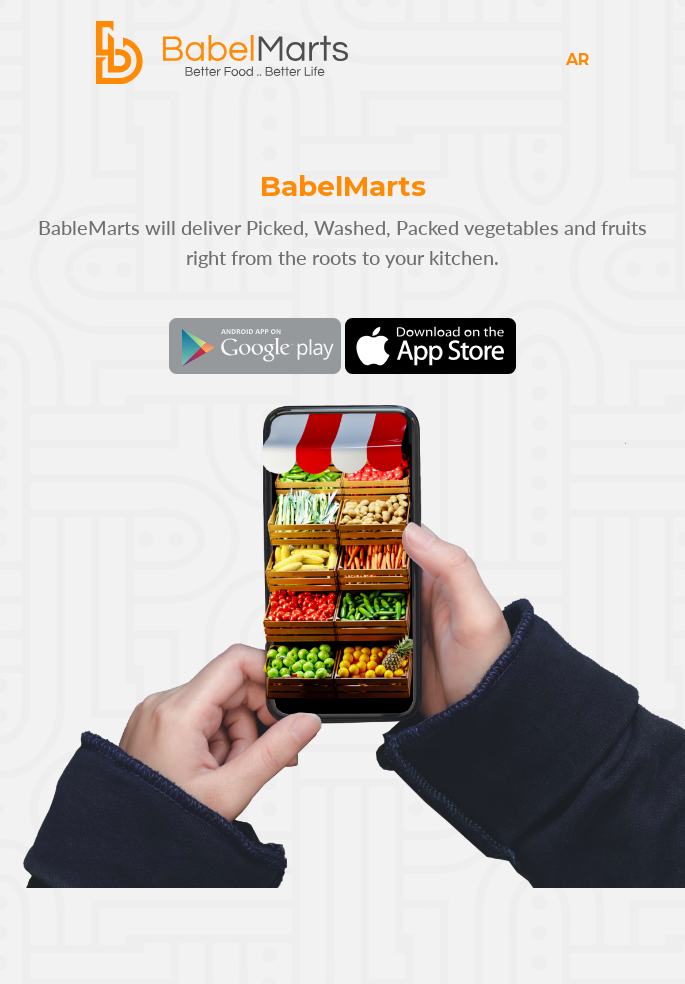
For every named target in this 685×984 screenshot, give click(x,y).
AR (577, 59)
